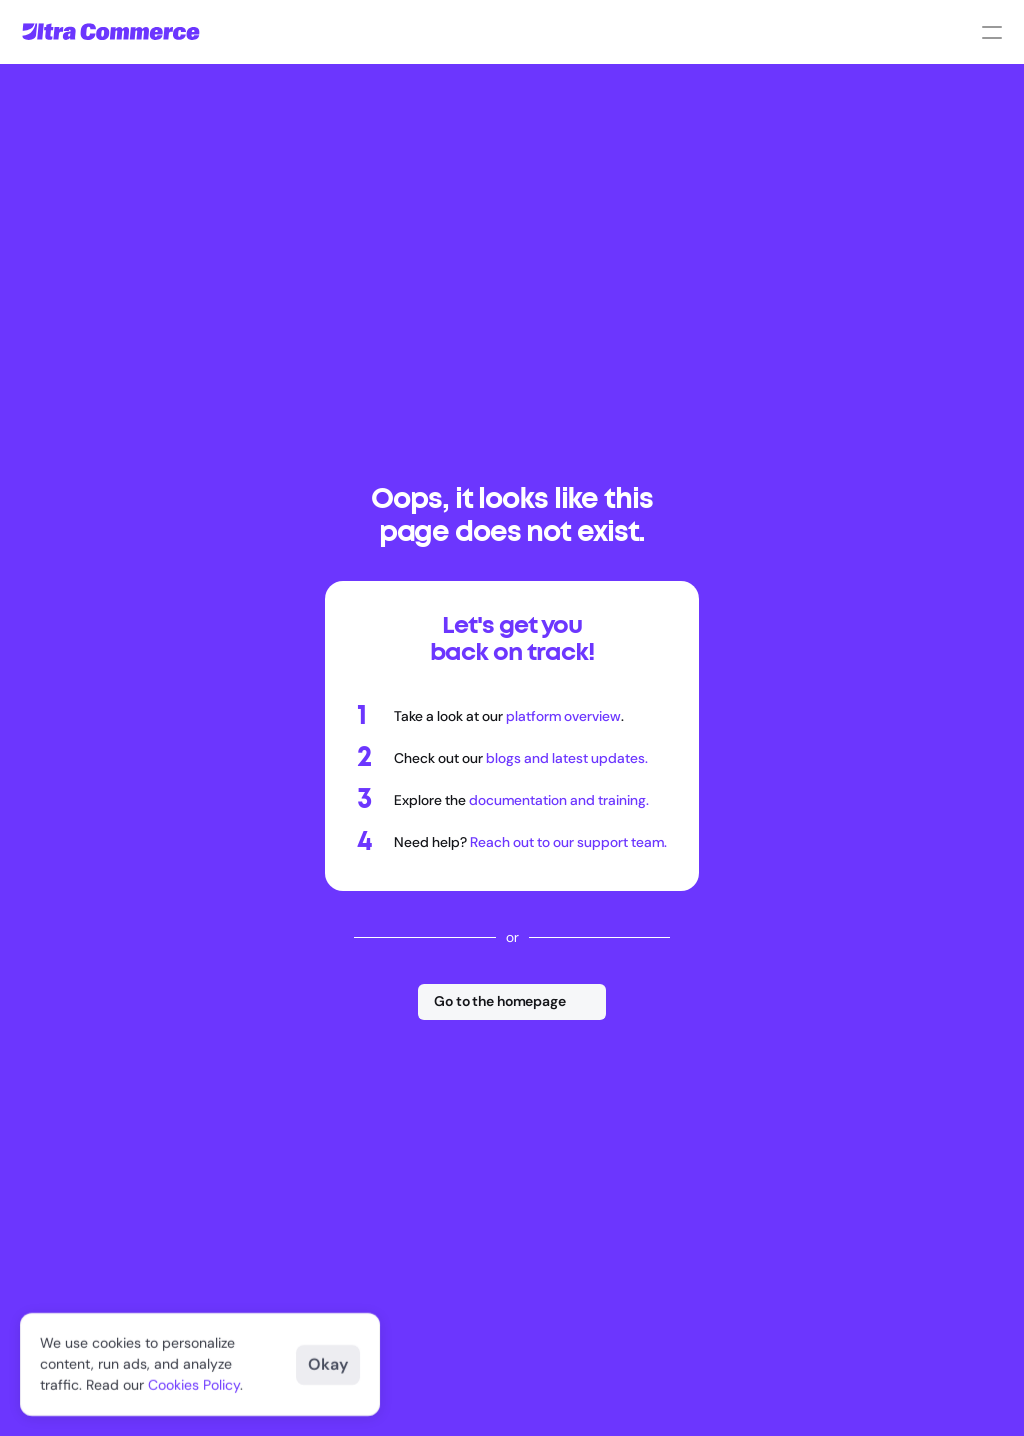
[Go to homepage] (111, 32)
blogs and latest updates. (567, 758)
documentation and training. (559, 800)
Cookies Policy (194, 1385)
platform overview (563, 716)
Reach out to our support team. (568, 842)
